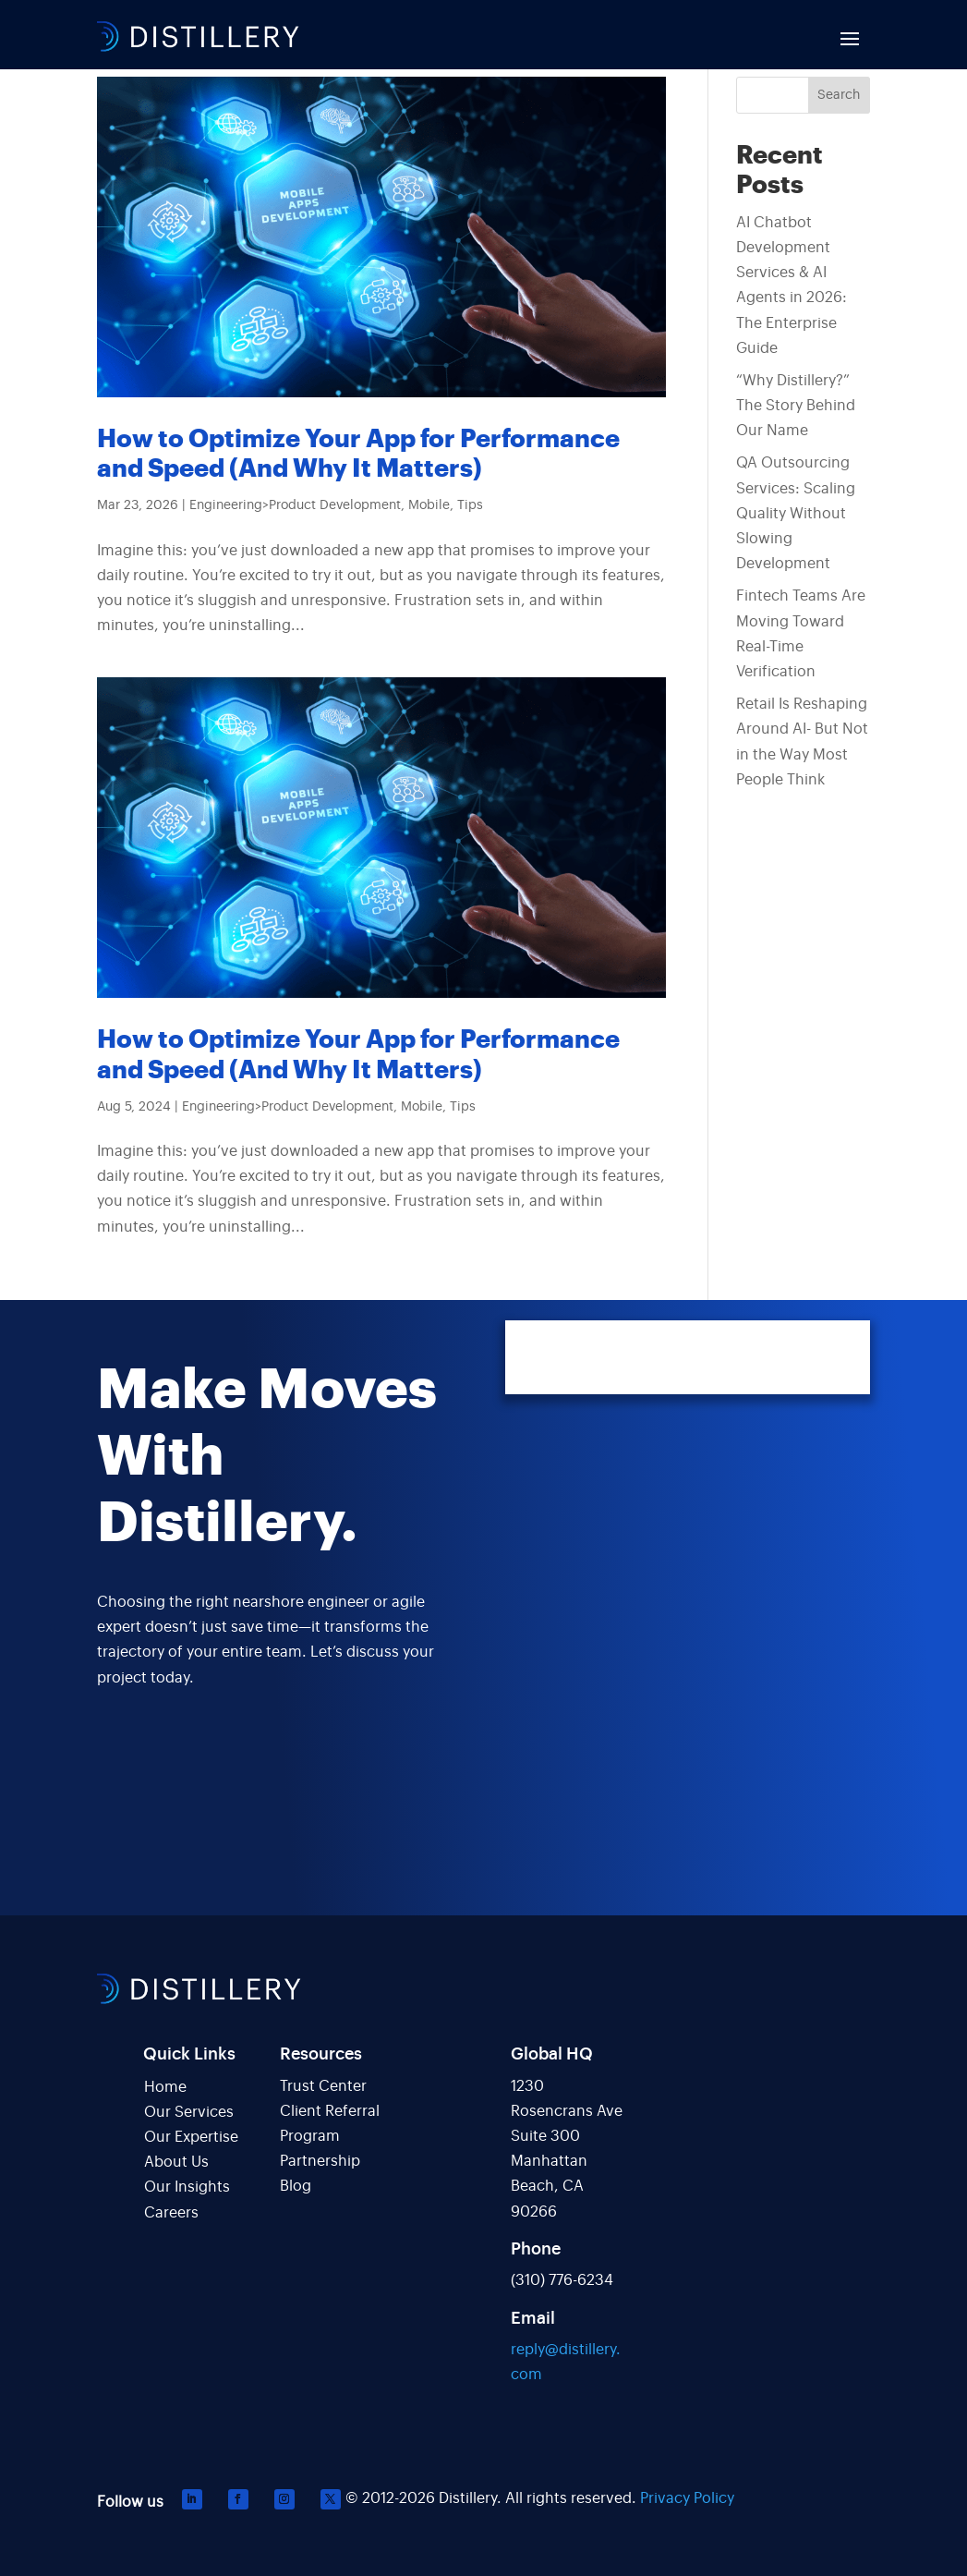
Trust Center (323, 2086)
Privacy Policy (687, 2498)
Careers (171, 2212)
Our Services (189, 2112)
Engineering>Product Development (295, 505)
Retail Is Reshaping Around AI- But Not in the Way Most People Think (802, 742)
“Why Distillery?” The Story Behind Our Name (795, 405)
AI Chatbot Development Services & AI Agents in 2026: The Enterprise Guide (791, 285)
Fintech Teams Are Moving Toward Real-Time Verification (800, 634)
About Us (176, 2162)
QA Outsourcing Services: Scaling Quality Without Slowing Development (795, 513)
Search (838, 95)
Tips (470, 505)
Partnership (320, 2161)
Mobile (429, 505)
